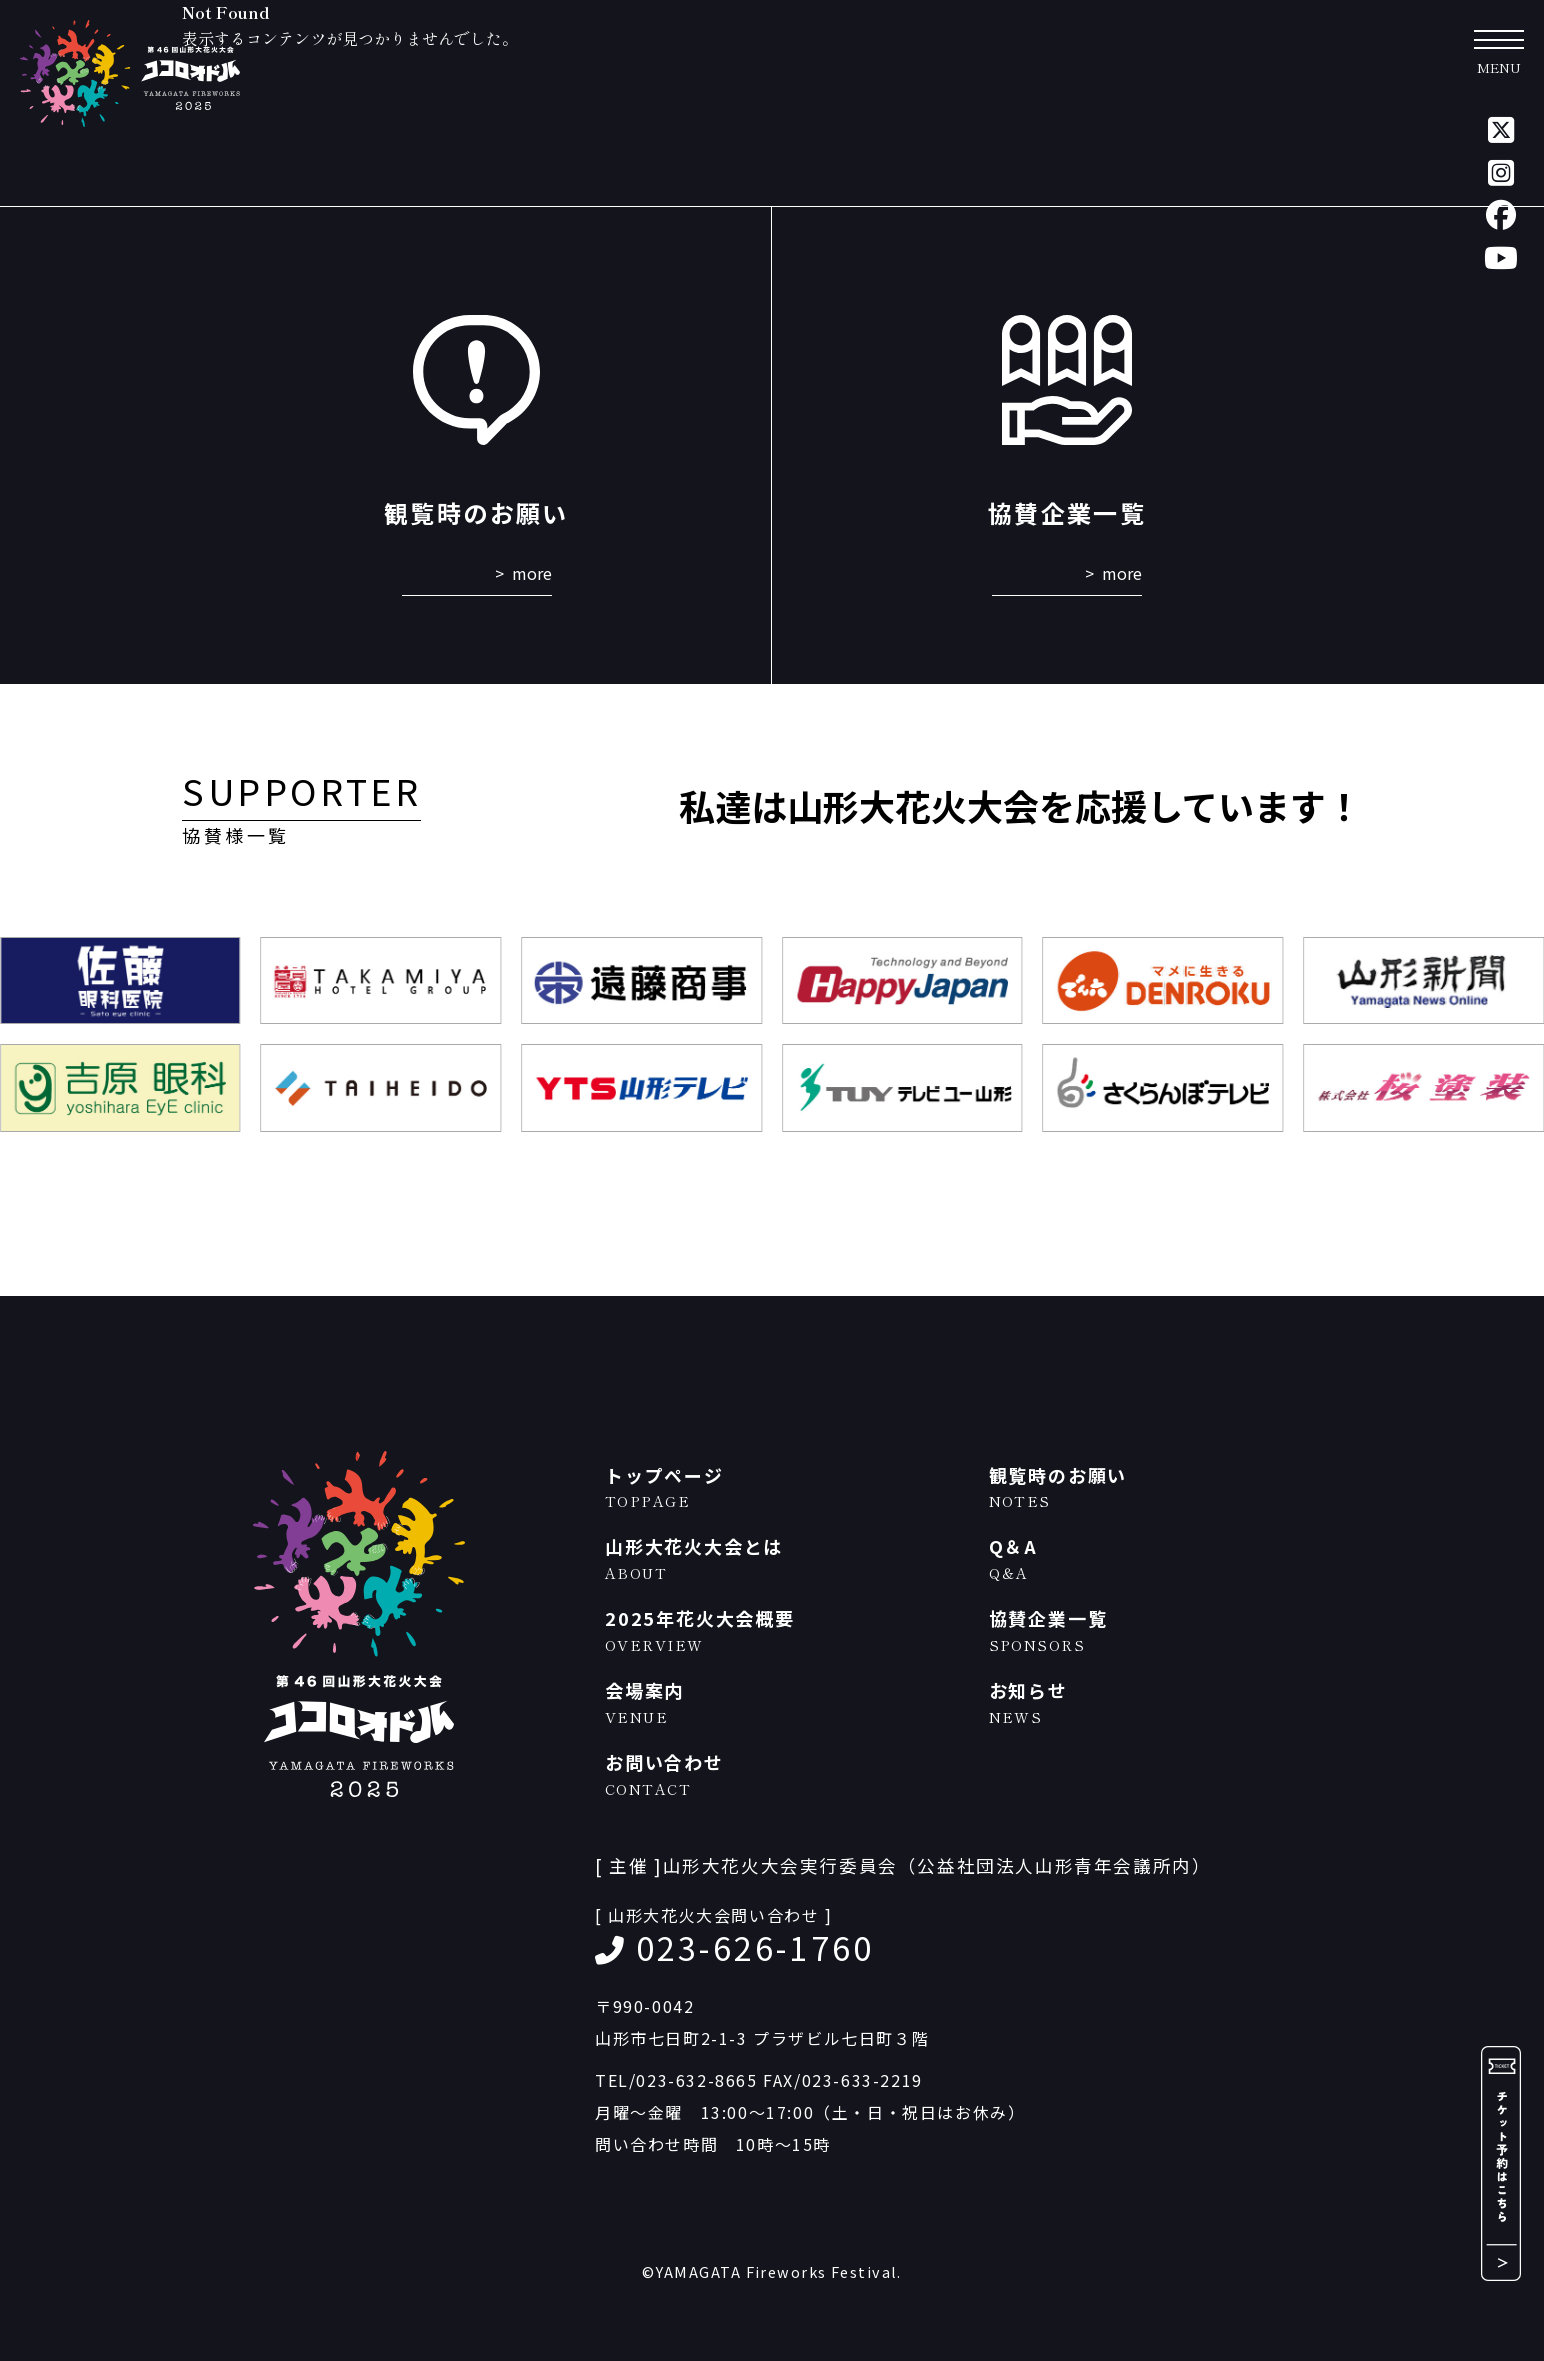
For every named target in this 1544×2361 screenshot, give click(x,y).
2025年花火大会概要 (787, 1630)
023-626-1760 (755, 1947)
